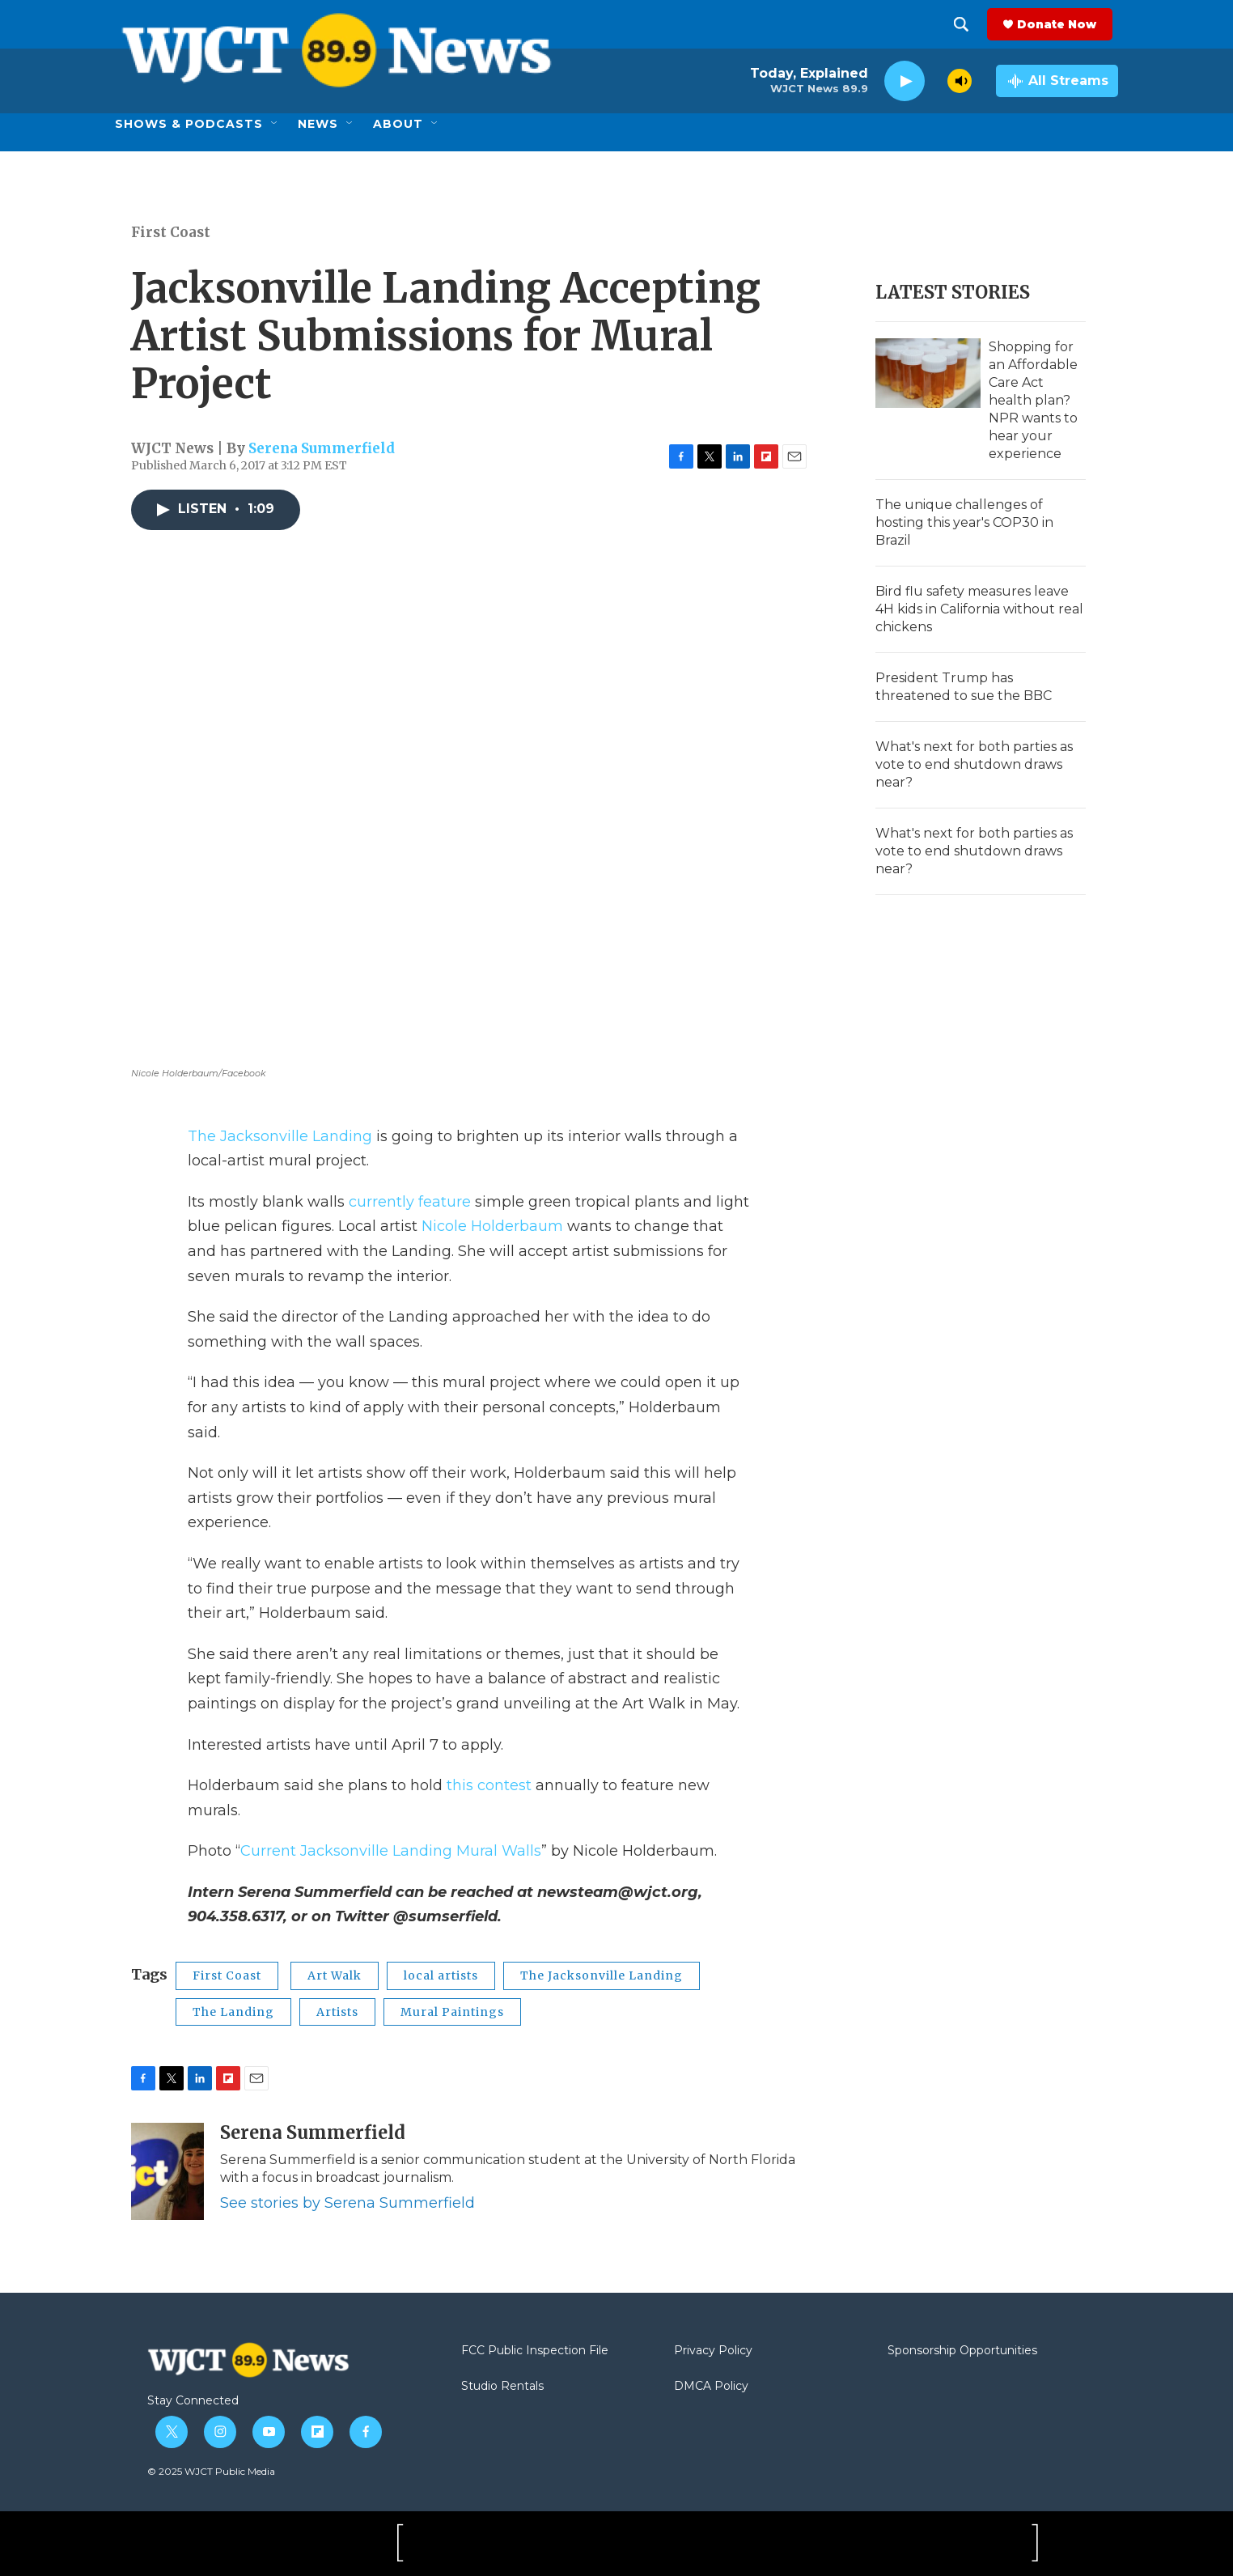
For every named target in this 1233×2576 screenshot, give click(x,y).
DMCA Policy (711, 2386)
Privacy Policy (713, 2351)
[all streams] (1057, 81)
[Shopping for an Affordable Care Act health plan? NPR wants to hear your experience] (928, 373)
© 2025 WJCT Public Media (211, 2471)
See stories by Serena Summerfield (347, 2203)
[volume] (959, 81)
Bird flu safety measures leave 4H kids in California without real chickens (979, 609)
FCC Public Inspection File (534, 2351)
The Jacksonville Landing (280, 1136)
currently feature (410, 1202)
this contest (489, 1785)
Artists (337, 2012)
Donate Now (1062, 24)
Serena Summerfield (321, 448)
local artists (441, 1975)
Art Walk (334, 1975)
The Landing (233, 2012)
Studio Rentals (502, 2386)
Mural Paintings (452, 2012)
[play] (904, 81)
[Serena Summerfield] (167, 2171)
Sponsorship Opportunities (962, 2351)
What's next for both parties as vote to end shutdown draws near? (974, 764)
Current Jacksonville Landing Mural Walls (390, 1851)
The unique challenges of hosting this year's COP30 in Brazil (964, 522)
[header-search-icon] (966, 24)
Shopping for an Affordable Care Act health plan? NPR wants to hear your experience (1033, 400)
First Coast (170, 232)
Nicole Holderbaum (492, 1226)
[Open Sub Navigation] (275, 123)
